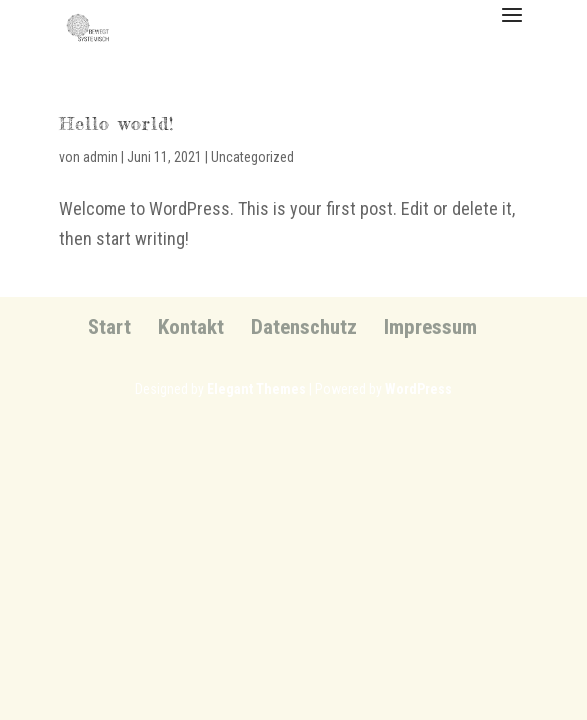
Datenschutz (304, 327)
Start (109, 327)
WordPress (418, 389)
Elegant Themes (256, 389)
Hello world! (116, 123)
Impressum (430, 327)
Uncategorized (252, 157)
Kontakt (191, 327)
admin (100, 157)
